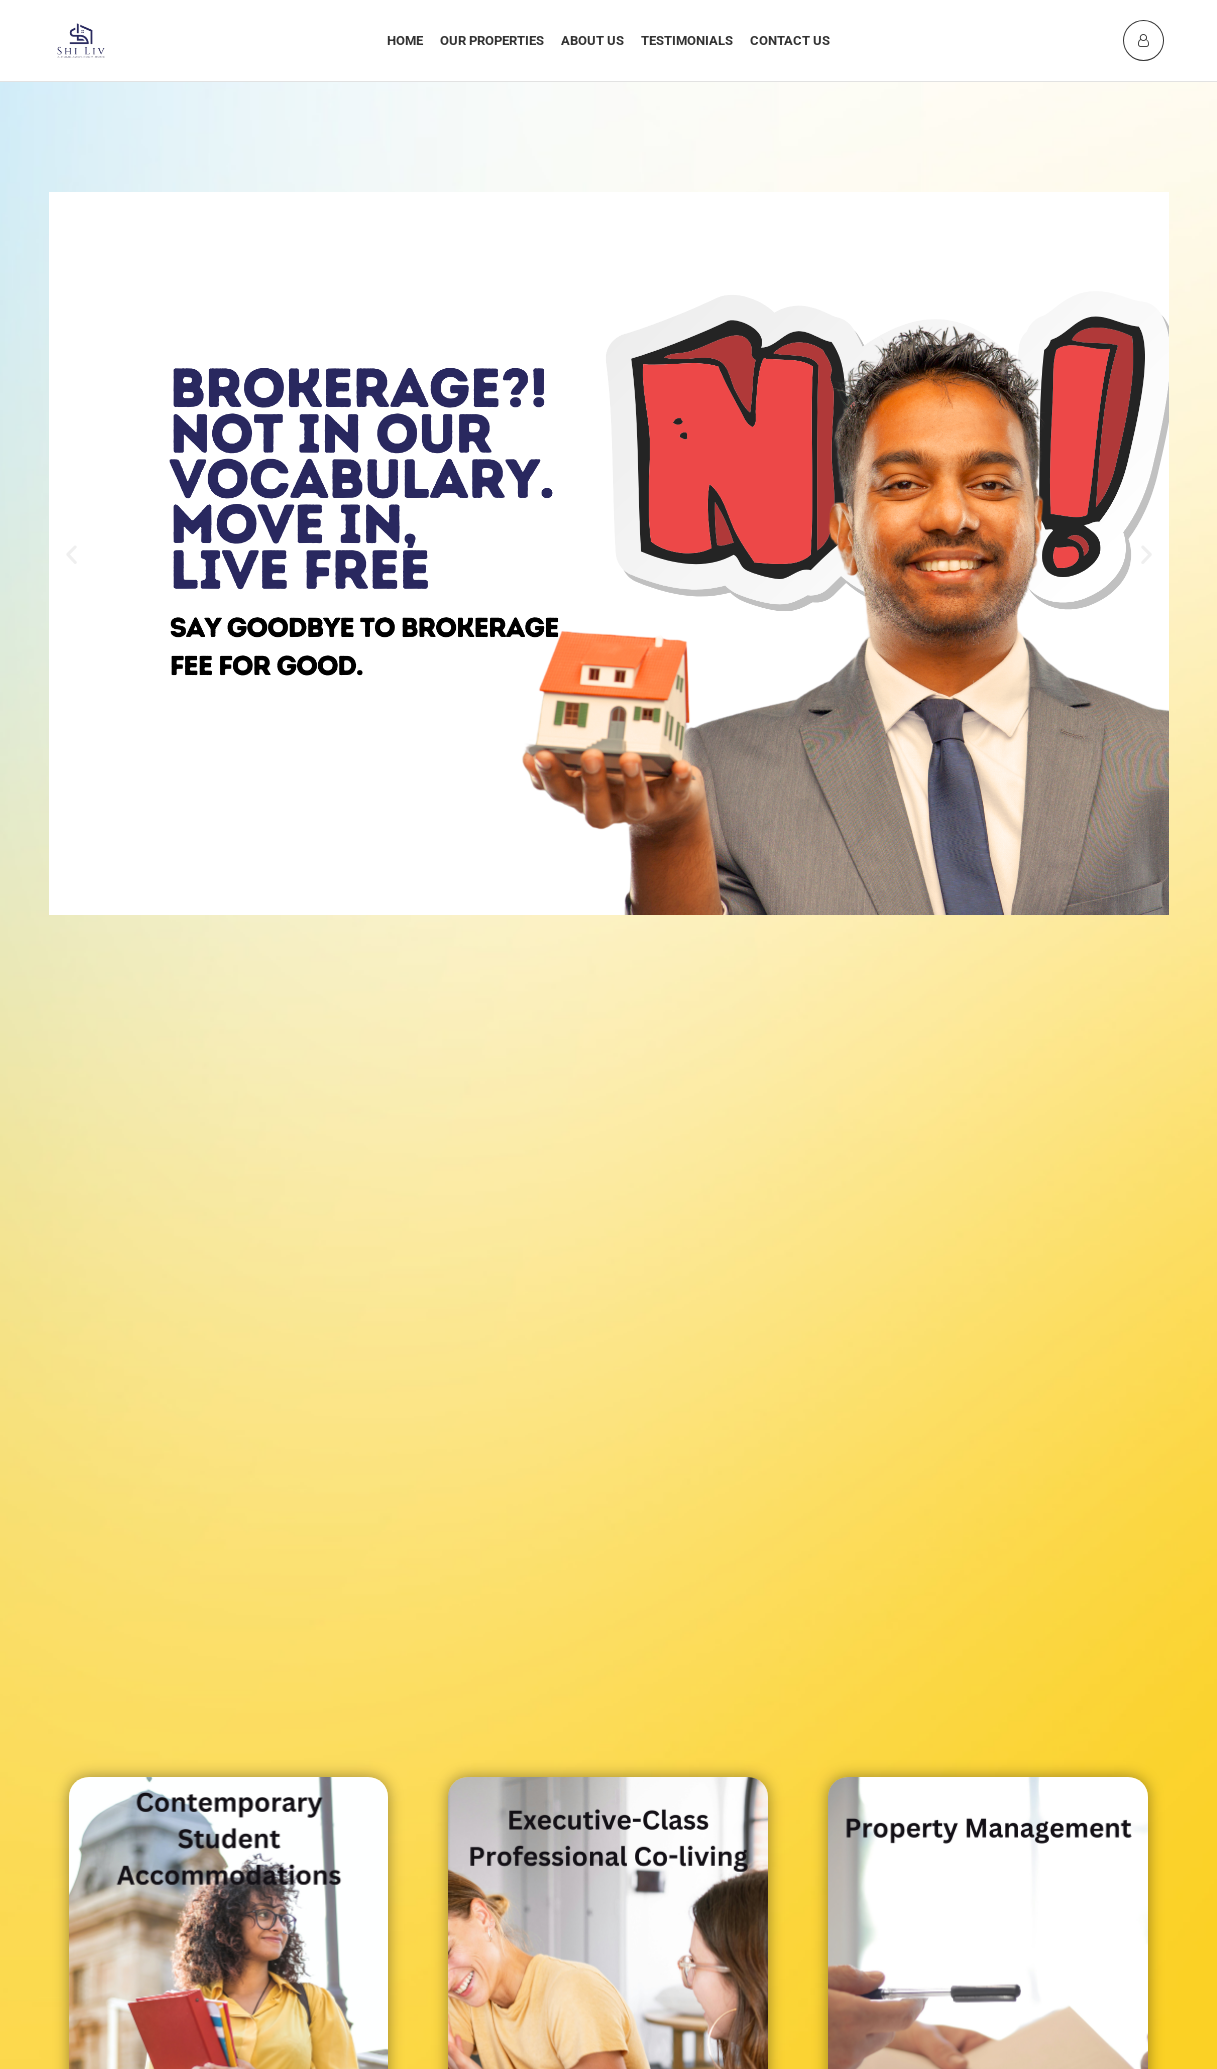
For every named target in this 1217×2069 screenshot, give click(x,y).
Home (405, 40)
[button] (71, 553)
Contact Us (790, 40)
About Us (592, 40)
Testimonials (687, 40)
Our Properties (492, 40)
